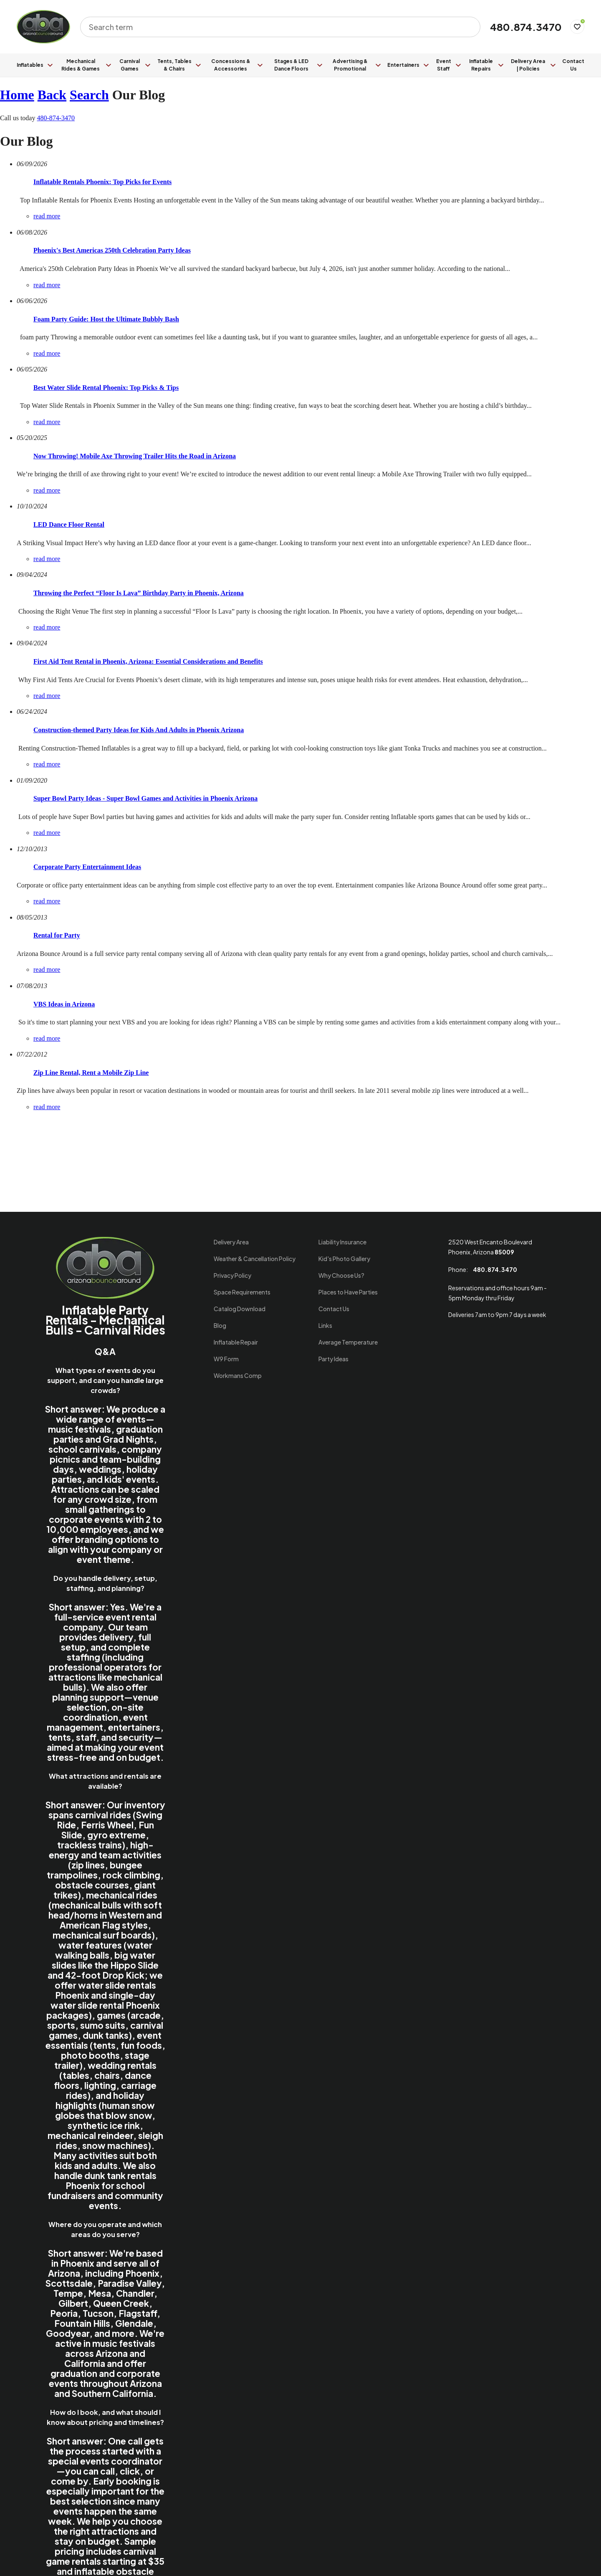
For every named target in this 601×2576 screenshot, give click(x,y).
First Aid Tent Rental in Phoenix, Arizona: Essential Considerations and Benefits (148, 661)
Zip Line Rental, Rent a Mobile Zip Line (91, 1072)
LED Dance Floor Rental (68, 524)
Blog (220, 1325)
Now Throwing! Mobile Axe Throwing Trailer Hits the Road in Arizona (134, 456)
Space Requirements (242, 1292)
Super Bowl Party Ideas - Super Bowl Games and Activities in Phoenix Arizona (145, 798)
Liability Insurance (342, 1242)
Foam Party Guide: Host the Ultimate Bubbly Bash (106, 319)
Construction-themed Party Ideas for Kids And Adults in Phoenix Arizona (138, 729)
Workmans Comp (238, 1375)
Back (52, 94)
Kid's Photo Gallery (344, 1258)
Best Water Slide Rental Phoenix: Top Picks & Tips (106, 387)
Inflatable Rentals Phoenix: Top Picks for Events (102, 181)
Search (89, 94)
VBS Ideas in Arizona (64, 1004)
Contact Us (573, 65)
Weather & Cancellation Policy (254, 1258)
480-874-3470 (56, 117)
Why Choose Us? (341, 1275)
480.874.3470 (526, 27)
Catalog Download (239, 1308)
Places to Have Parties (348, 1292)
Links (325, 1325)
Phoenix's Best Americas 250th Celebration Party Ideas (112, 250)
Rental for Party (56, 935)
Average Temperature (348, 1342)
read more (46, 216)
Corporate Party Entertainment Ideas (87, 866)
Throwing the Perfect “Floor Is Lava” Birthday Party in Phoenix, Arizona (138, 593)
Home (17, 94)
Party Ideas (333, 1359)
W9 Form (226, 1359)
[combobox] (275, 27)
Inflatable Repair (236, 1342)
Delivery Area (231, 1242)
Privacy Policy (232, 1275)
